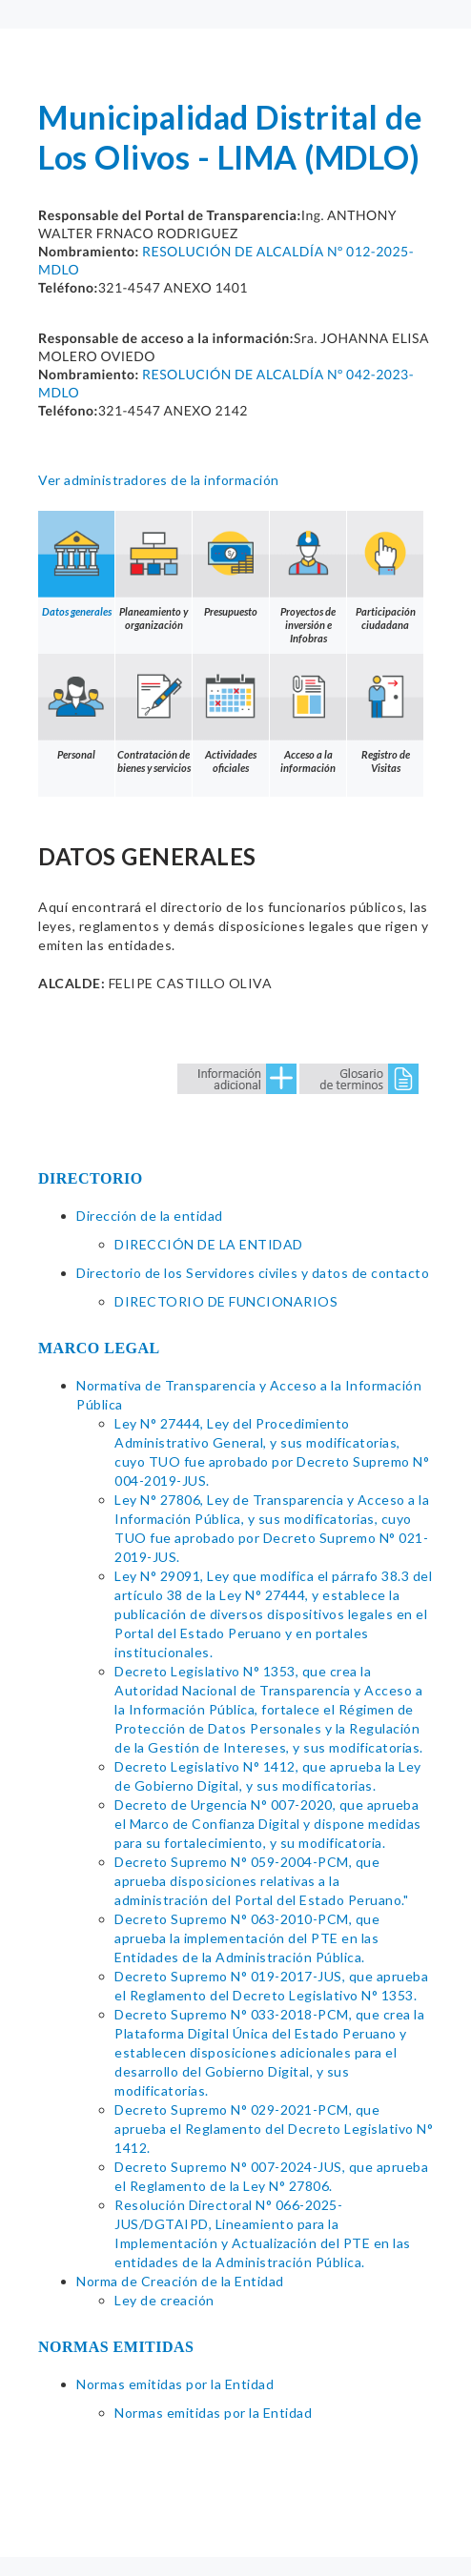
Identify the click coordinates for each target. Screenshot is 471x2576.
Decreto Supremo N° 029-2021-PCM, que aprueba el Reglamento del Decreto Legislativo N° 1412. (273, 2128)
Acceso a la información (308, 714)
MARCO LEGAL (99, 1348)
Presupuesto (231, 564)
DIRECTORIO (90, 1178)
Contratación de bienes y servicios (153, 714)
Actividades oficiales (231, 714)
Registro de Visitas (385, 714)
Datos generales (76, 564)
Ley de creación (164, 2300)
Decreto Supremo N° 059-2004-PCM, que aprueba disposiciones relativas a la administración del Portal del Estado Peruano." (261, 1881)
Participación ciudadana (385, 571)
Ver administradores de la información (158, 480)
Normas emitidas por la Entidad (175, 2384)
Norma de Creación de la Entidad (180, 2281)
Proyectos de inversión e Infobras (308, 577)
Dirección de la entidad (149, 1215)
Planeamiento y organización (153, 571)
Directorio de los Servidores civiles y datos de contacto (252, 1273)
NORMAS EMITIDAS (116, 2347)
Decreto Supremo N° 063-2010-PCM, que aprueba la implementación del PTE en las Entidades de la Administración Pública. (246, 1938)
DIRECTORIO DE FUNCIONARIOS (226, 1301)
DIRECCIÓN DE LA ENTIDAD (208, 1244)
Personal (76, 707)
